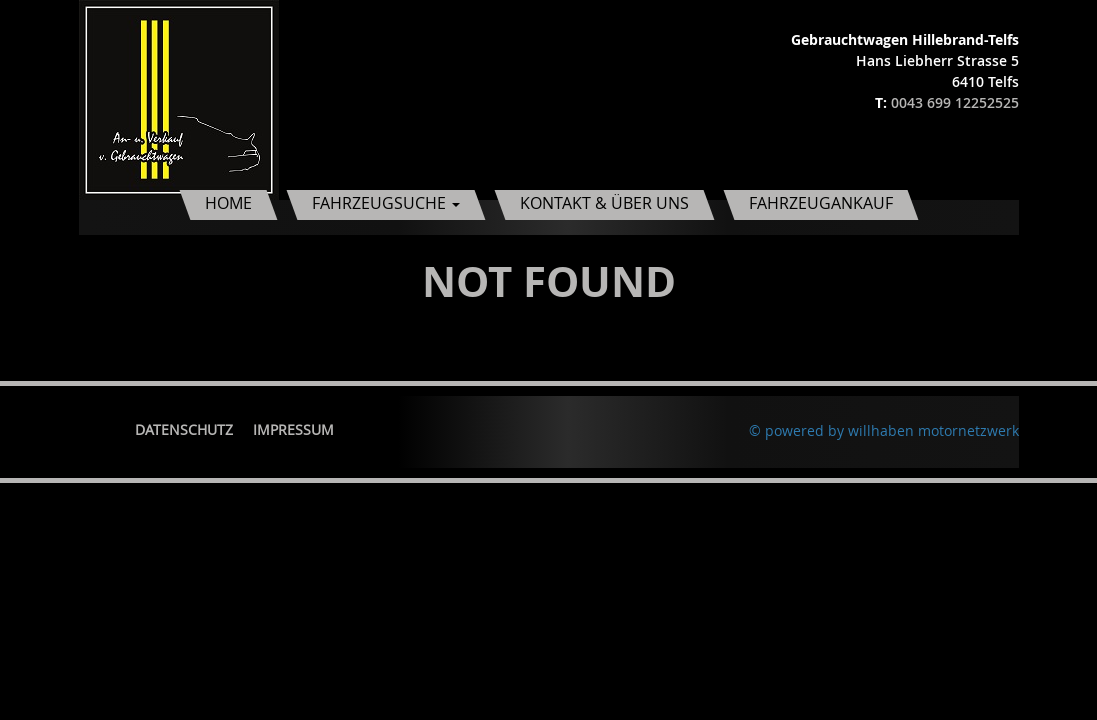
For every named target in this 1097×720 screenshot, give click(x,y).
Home (228, 203)
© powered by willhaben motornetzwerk (884, 430)
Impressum (293, 429)
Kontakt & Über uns (604, 203)
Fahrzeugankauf (821, 203)
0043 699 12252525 (955, 102)
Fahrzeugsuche (386, 203)
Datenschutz (184, 429)
